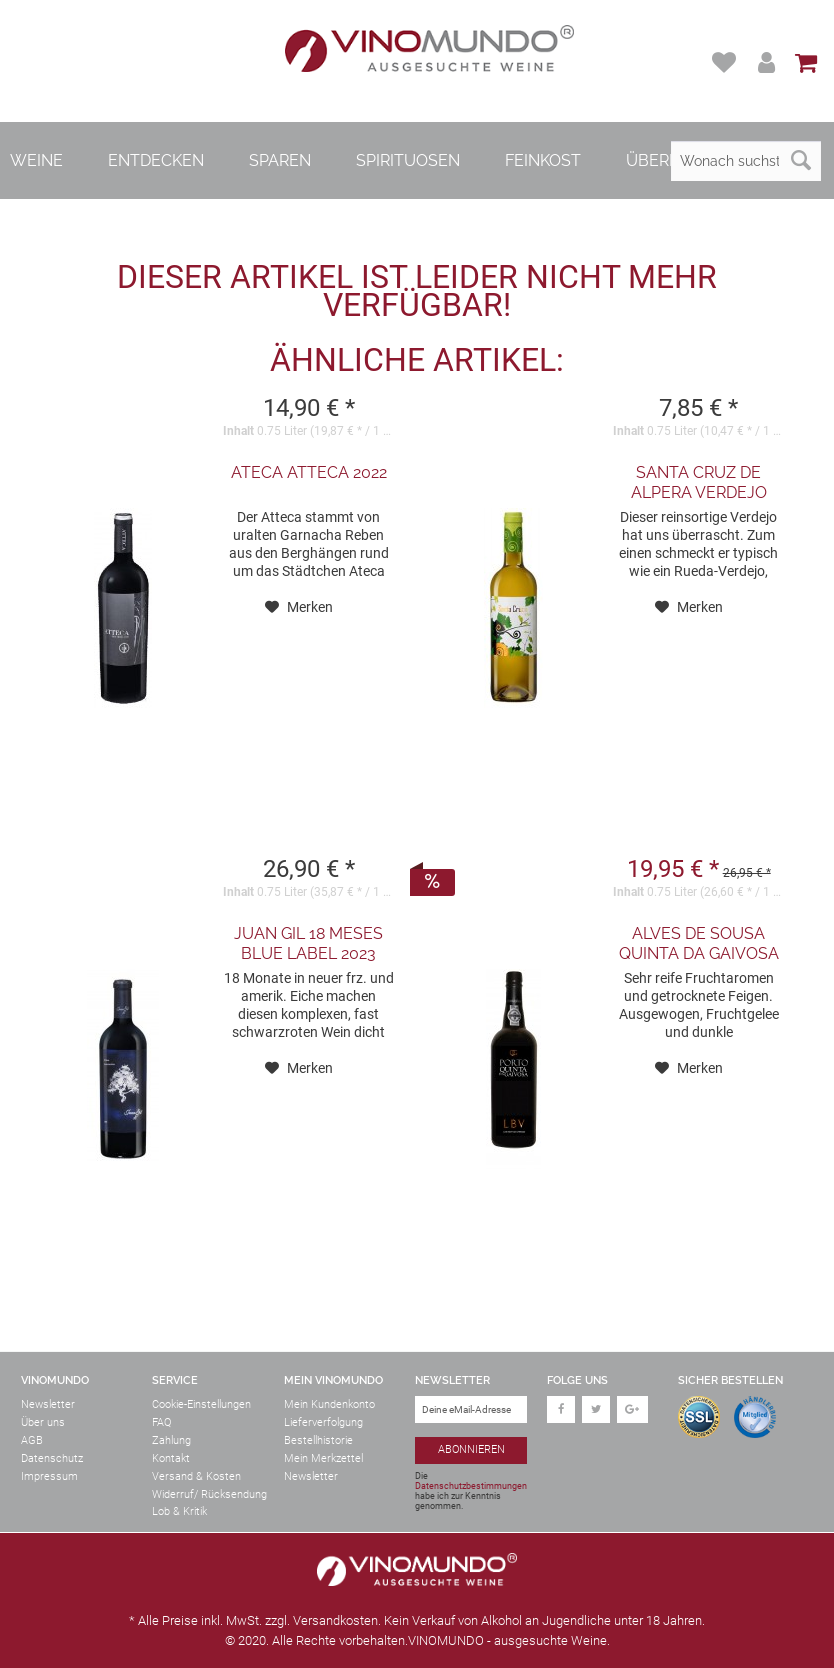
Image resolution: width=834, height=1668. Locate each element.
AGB (32, 1440)
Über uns (43, 1422)
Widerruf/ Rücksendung (209, 1494)
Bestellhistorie (318, 1440)
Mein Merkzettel (323, 1458)
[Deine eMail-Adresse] (471, 1409)
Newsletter (48, 1404)
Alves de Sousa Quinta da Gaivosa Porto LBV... (699, 944)
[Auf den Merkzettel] (299, 607)
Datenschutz (52, 1458)
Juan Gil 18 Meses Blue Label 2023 (308, 943)
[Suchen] (801, 161)
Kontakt (171, 1458)
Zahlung (171, 1440)
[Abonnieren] (471, 1450)
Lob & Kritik (179, 1511)
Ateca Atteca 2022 (309, 472)
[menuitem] (726, 62)
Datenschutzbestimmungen (471, 1486)
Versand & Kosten (196, 1476)
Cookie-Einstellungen (201, 1404)
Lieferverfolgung (323, 1422)
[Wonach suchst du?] (746, 161)
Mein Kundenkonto (329, 1404)
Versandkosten (335, 1620)
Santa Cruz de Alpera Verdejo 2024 (699, 483)
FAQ (161, 1422)
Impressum (49, 1476)
